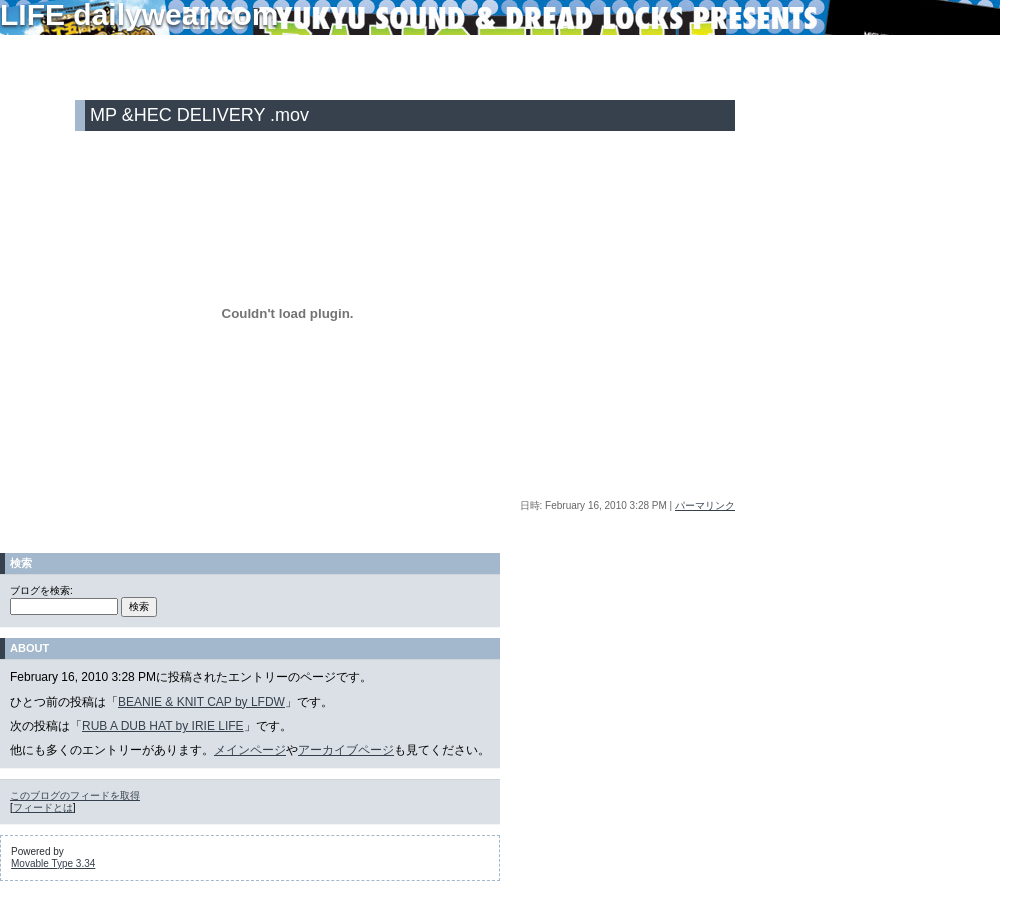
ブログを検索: (41, 590)
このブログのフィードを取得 (75, 795)
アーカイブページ (346, 750)
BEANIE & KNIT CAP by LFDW (201, 702)
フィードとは (43, 807)
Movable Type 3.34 (53, 863)
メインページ (250, 750)
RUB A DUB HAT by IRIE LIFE (163, 726)
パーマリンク (705, 505)
